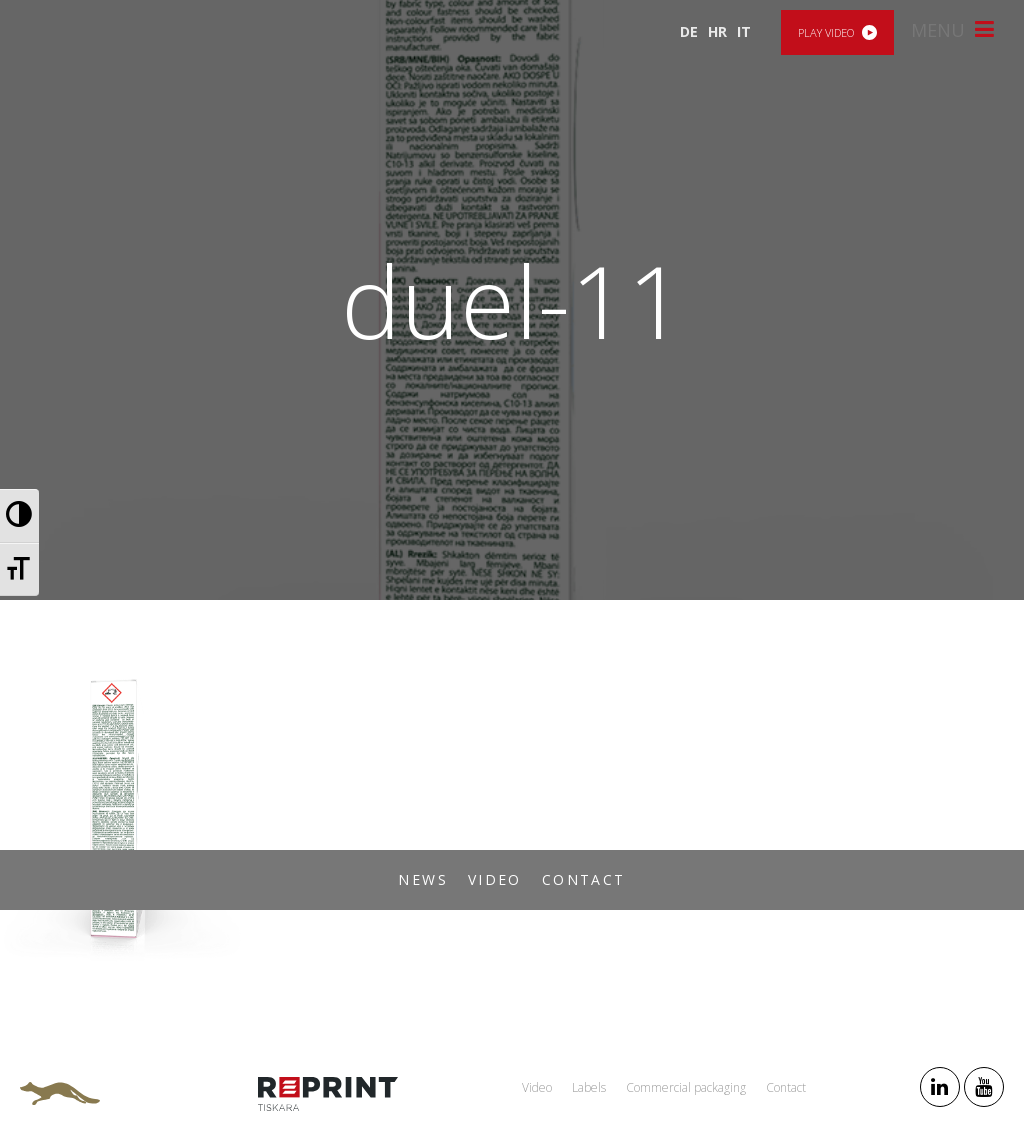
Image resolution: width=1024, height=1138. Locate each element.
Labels (589, 1087)
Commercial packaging (686, 1087)
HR (717, 31)
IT (744, 31)
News (423, 879)
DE (689, 31)
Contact (584, 879)
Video (495, 879)
